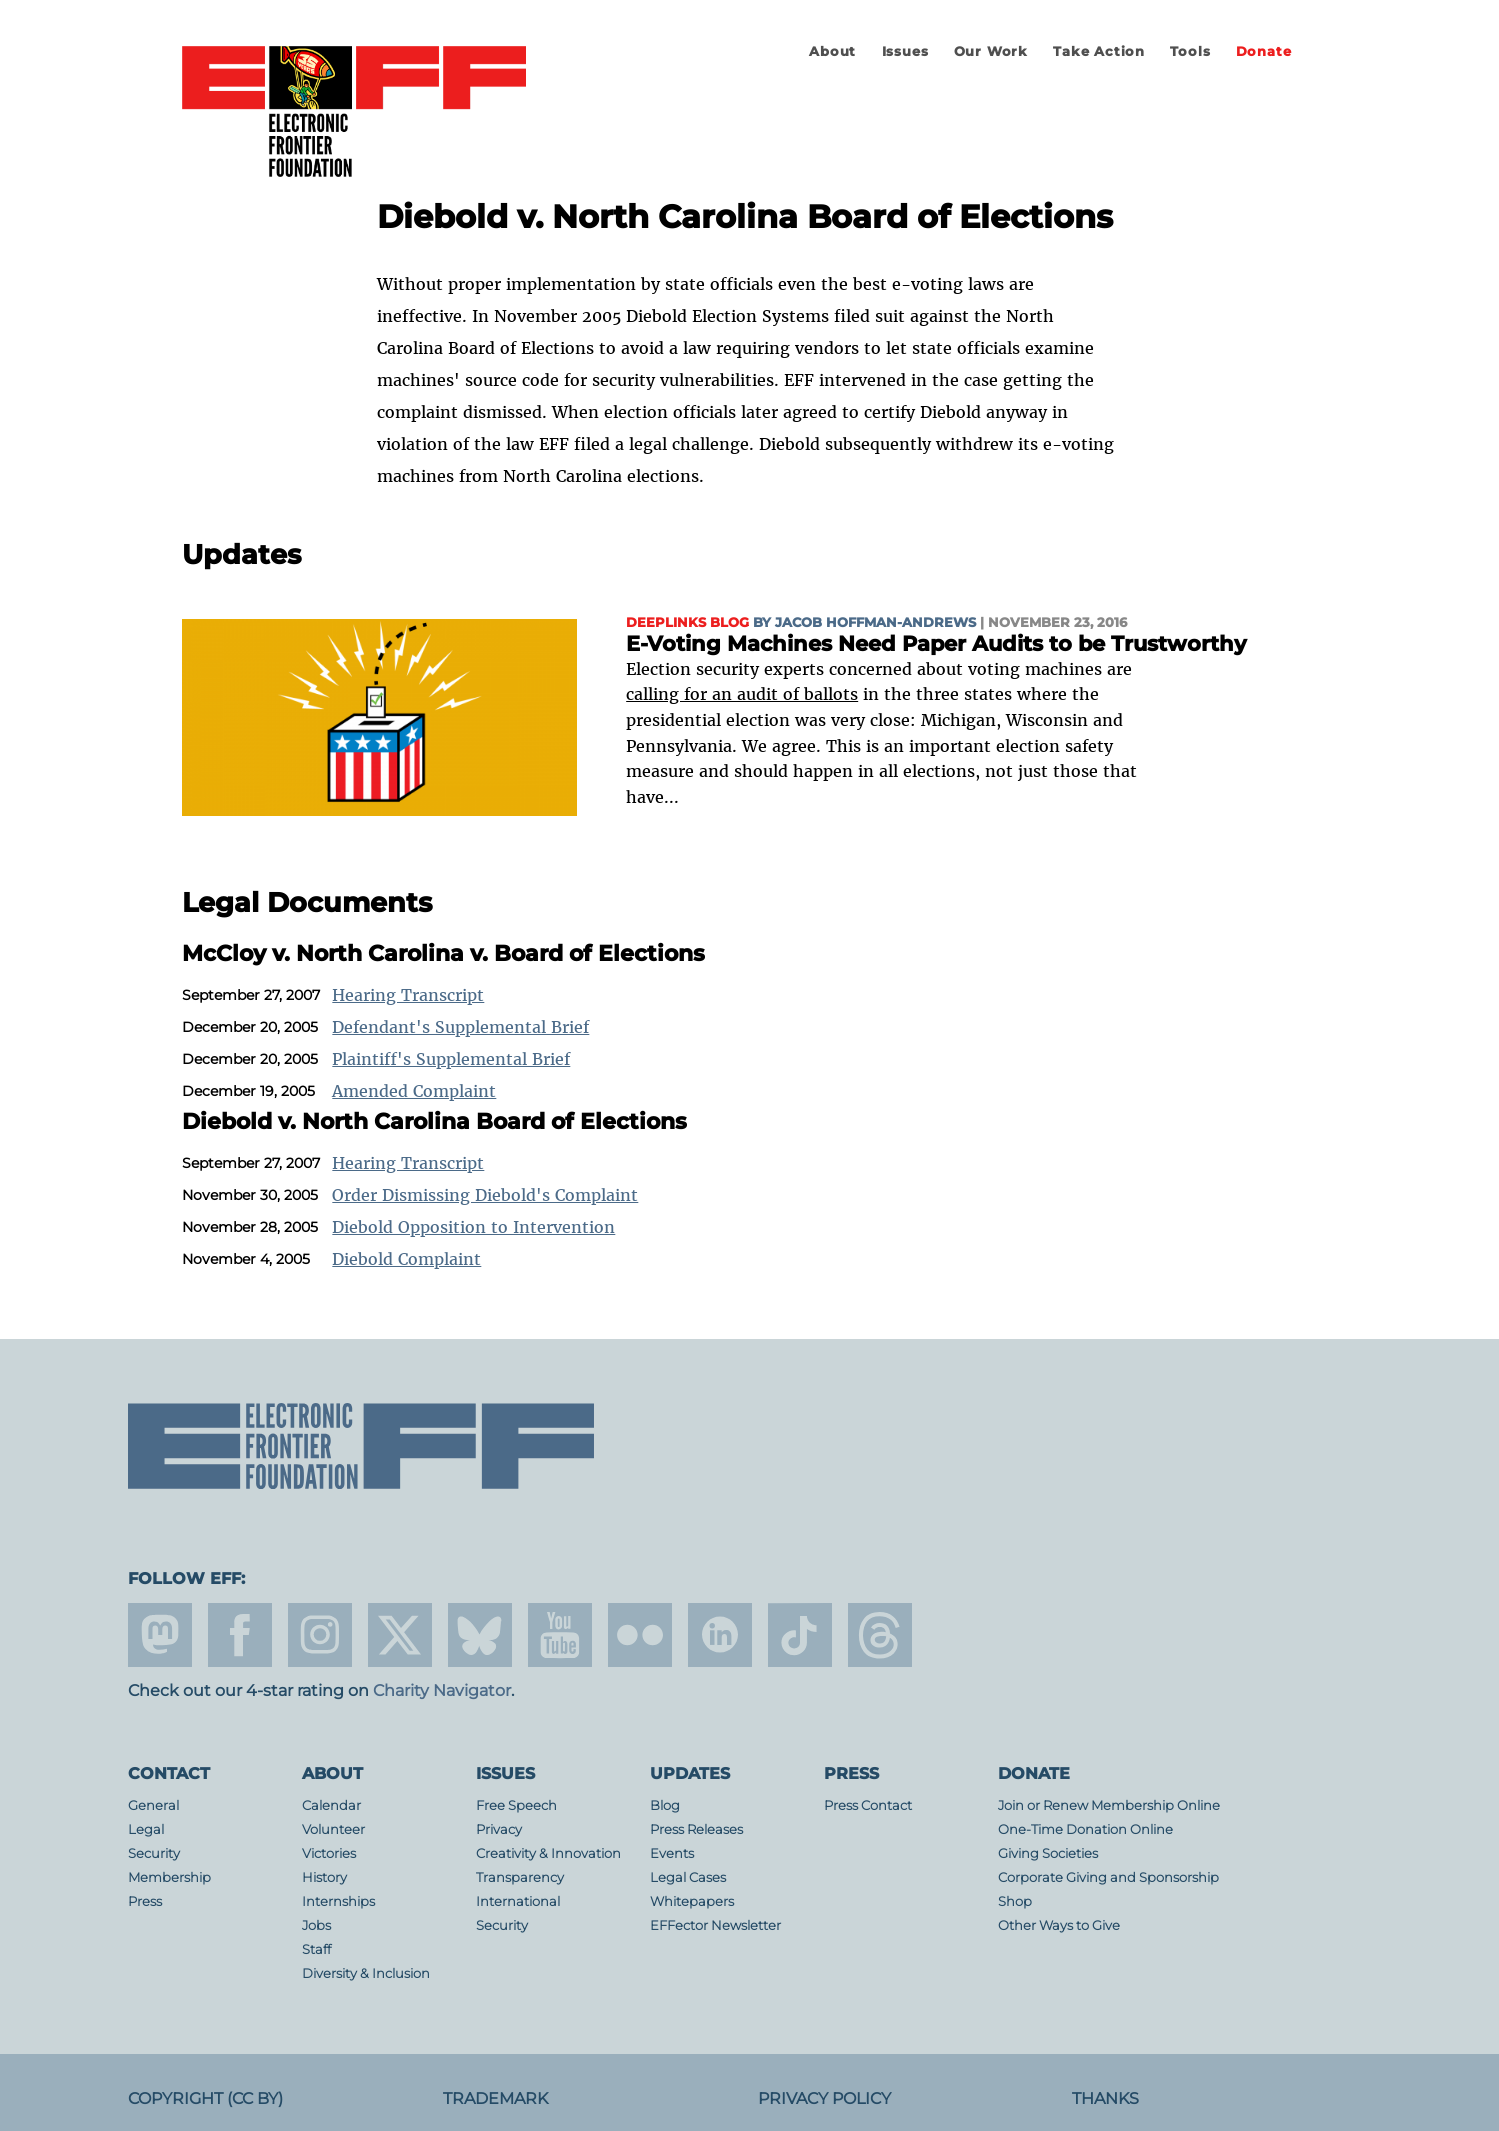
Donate (1264, 51)
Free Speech (516, 1805)
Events (672, 1853)
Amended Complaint (414, 1091)
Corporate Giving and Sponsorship (1108, 1877)
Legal (146, 1829)
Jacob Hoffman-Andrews (875, 622)
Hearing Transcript (408, 995)
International (518, 1901)
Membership (169, 1877)
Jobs (316, 1925)
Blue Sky (480, 1635)
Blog (665, 1805)
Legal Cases (688, 1877)
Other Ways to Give (1059, 1925)
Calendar (331, 1805)
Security (154, 1853)
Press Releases (696, 1829)
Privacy (499, 1829)
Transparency (520, 1877)
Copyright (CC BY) (205, 2098)
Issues (905, 51)
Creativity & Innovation (548, 1853)
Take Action (1099, 51)
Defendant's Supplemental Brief (460, 1027)
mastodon (160, 1635)
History (324, 1877)
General (153, 1805)
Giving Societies (1048, 1853)
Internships (338, 1901)
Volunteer (333, 1829)
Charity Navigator (442, 1690)
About (832, 51)
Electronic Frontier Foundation (354, 113)
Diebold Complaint (406, 1259)
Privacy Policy (824, 2098)
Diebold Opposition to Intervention (473, 1227)
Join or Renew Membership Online (1109, 1805)
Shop (1015, 1901)
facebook (240, 1635)
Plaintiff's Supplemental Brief (451, 1059)
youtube (560, 1635)
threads (880, 1635)
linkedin (720, 1635)
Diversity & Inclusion (366, 1973)
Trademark (495, 2098)
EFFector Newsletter (715, 1925)
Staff (316, 1949)
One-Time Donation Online (1085, 1829)
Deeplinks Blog (687, 622)
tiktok (800, 1635)
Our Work (991, 51)
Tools (1190, 51)
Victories (329, 1853)
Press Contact (868, 1805)
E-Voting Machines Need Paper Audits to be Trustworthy (936, 643)
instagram (320, 1635)
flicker (640, 1635)
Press (145, 1901)
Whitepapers (692, 1901)
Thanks (1105, 2098)
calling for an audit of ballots (742, 694)
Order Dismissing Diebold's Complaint (485, 1195)
